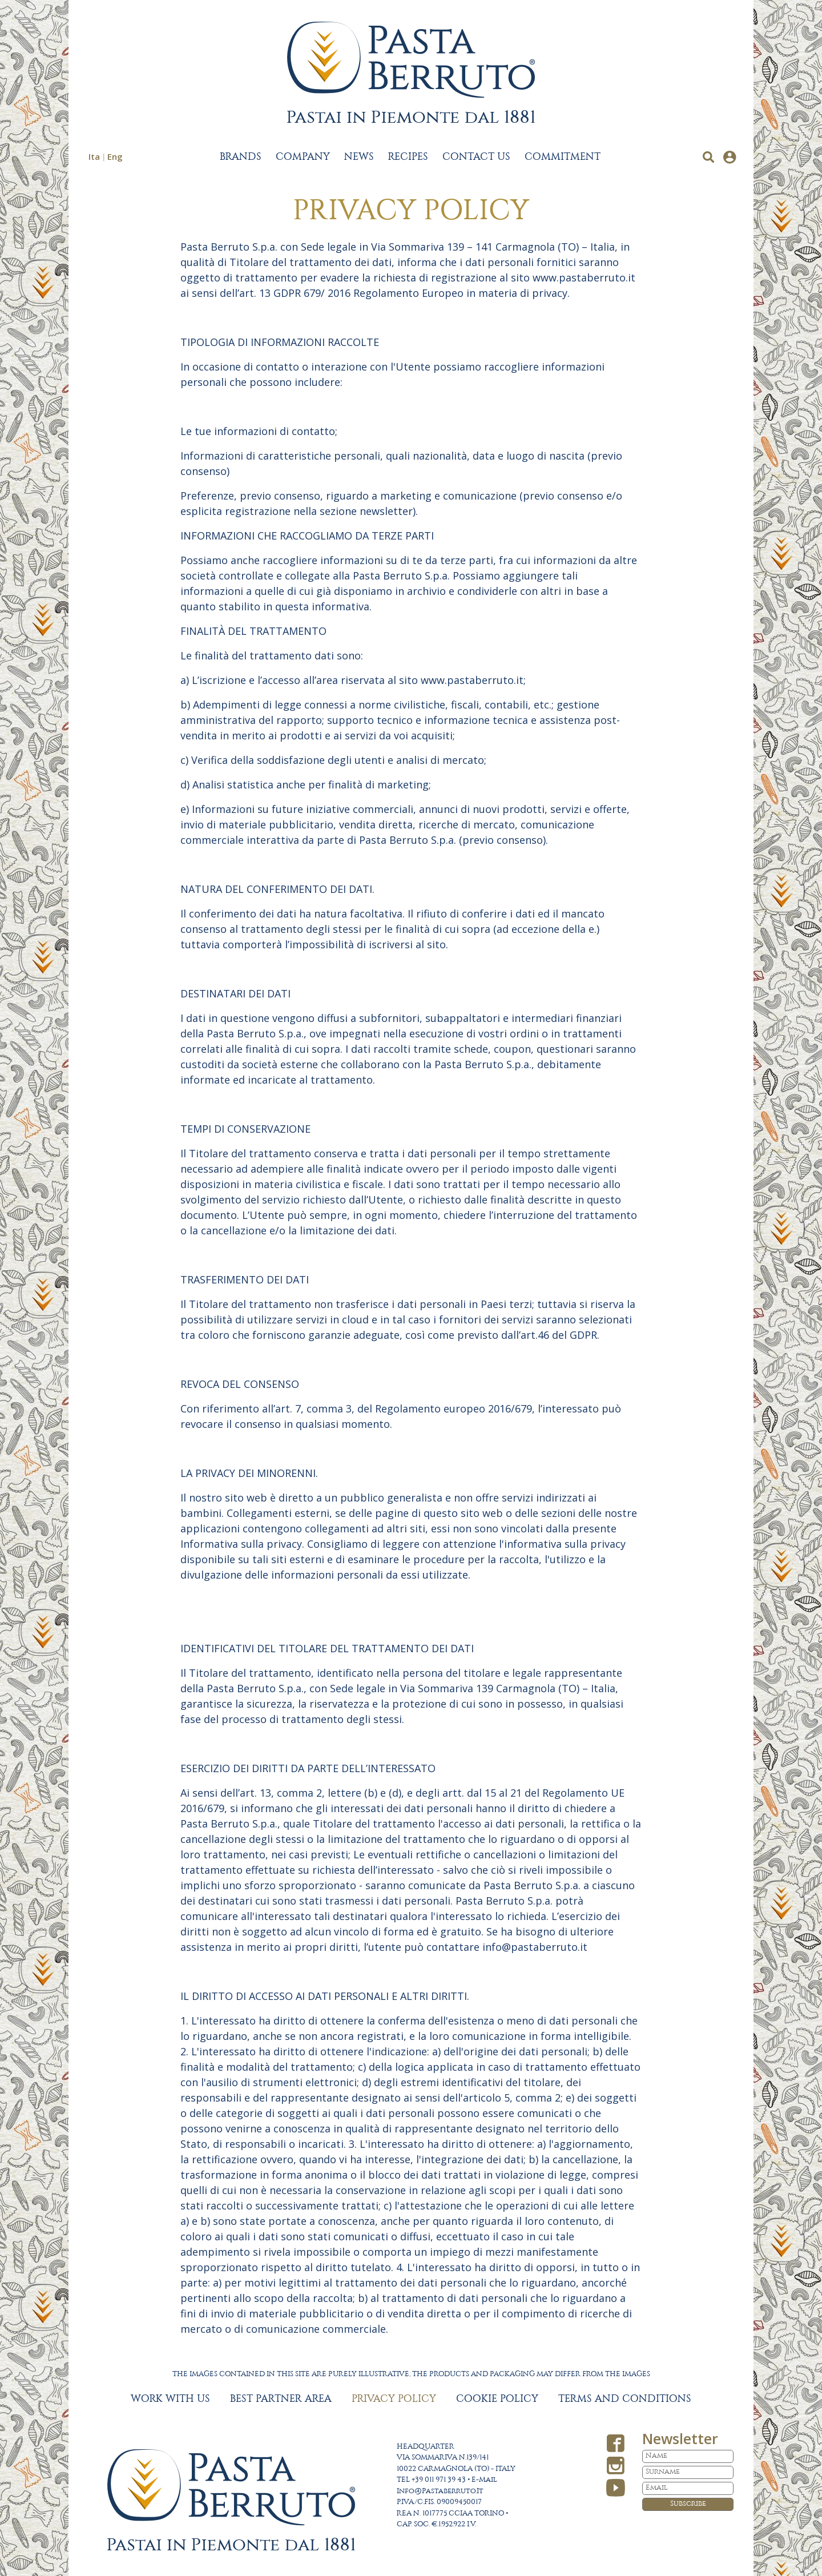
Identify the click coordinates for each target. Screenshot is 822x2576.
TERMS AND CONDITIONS (624, 2399)
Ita (94, 156)
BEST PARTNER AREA (281, 2399)
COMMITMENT (563, 157)
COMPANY (303, 157)
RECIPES (408, 157)
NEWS (359, 157)
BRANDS (240, 157)
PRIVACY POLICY (394, 2399)
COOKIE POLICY (497, 2399)
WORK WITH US (170, 2399)
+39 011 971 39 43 (439, 2480)
